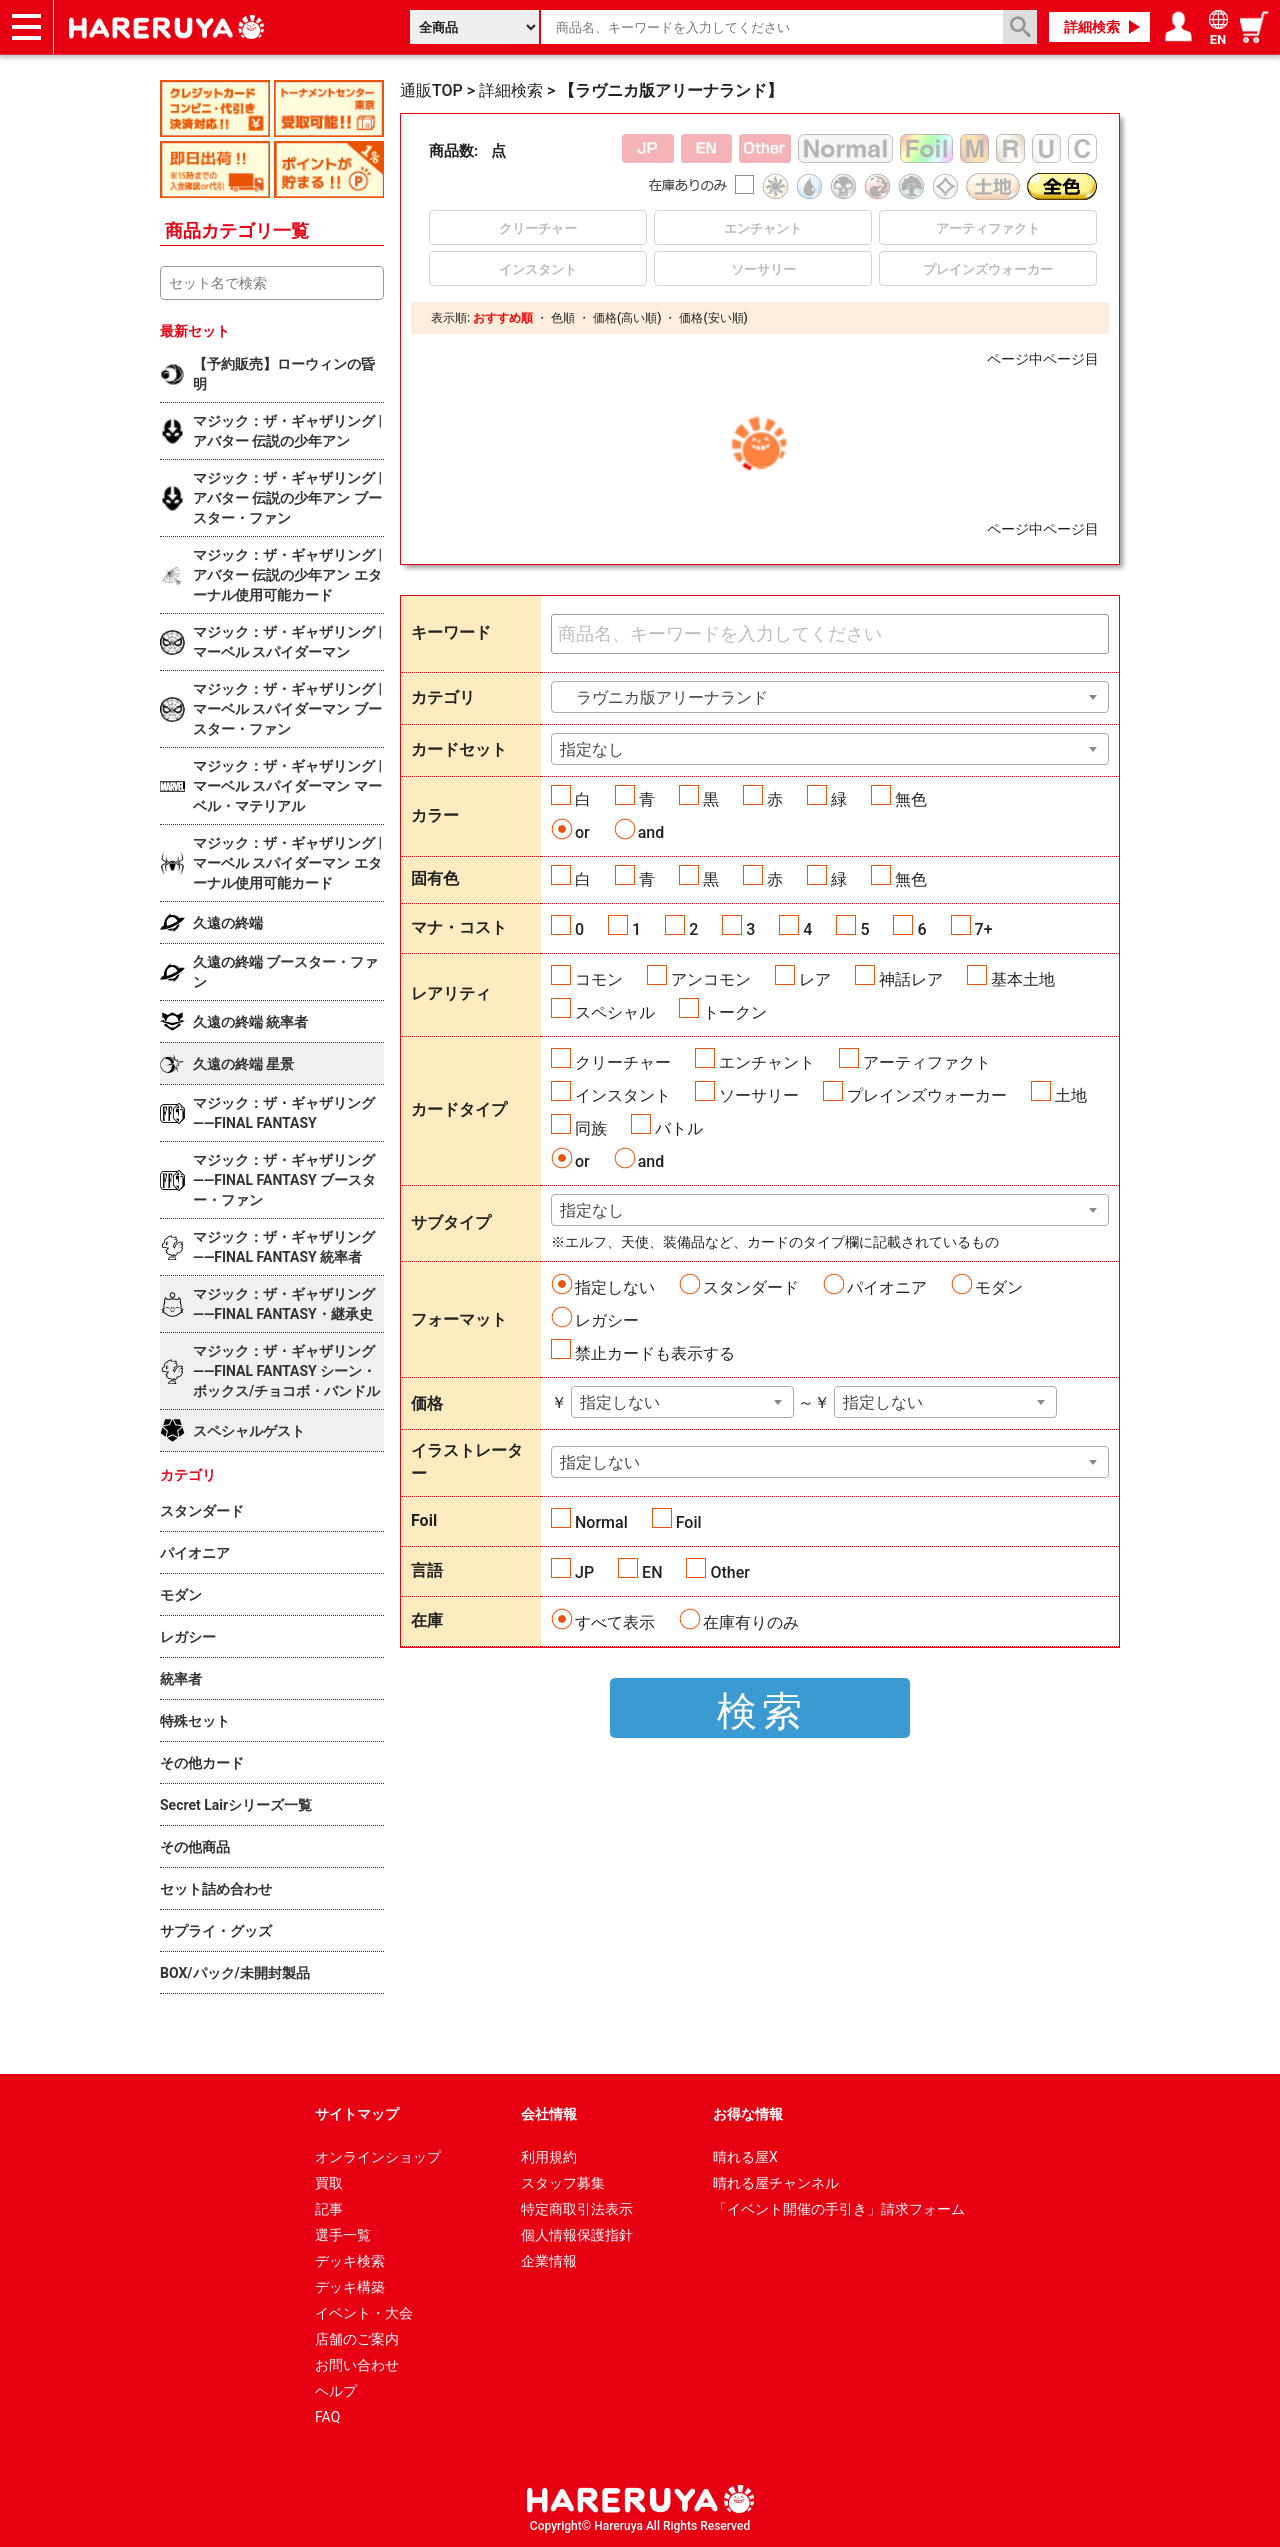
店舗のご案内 (357, 2339)
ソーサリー (759, 1095)
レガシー (607, 1320)
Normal (601, 1522)
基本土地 (1023, 979)
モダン (999, 1287)
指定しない (615, 1287)
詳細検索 (1092, 27)
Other (729, 1572)
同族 (591, 1128)
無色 (911, 799)
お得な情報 (748, 2114)
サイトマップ (357, 2114)
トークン (735, 1012)
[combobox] (830, 697)
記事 (329, 2209)
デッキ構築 (350, 2287)
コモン (599, 979)
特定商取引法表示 (577, 2209)
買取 (329, 2183)
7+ (984, 929)
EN (652, 1572)
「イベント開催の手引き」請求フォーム (839, 2209)
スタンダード (751, 1287)
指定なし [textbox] (592, 749)
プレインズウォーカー (927, 1095)
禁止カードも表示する (655, 1353)
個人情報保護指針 (577, 2235)
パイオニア (887, 1287)
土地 (1071, 1095)
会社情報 (549, 2114)
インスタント (623, 1095)
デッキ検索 (350, 2261)
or (582, 832)
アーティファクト (927, 1062)
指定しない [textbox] (620, 1402)
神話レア (911, 979)
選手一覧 (343, 2235)
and (651, 832)
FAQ (327, 2417)
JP (584, 1572)
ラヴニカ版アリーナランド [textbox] (664, 697)
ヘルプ (336, 2391)
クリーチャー (623, 1062)
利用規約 (549, 2157)
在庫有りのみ (751, 1622)
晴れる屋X (745, 2157)
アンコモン (711, 979)
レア (815, 979)
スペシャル (615, 1012)
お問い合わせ (357, 2365)
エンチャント (767, 1062)
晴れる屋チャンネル (776, 2183)
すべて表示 (615, 1622)
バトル (679, 1128)
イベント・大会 (364, 2313)
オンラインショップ (378, 2157)
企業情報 (549, 2261)
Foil (689, 1522)
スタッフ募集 (563, 2183)
